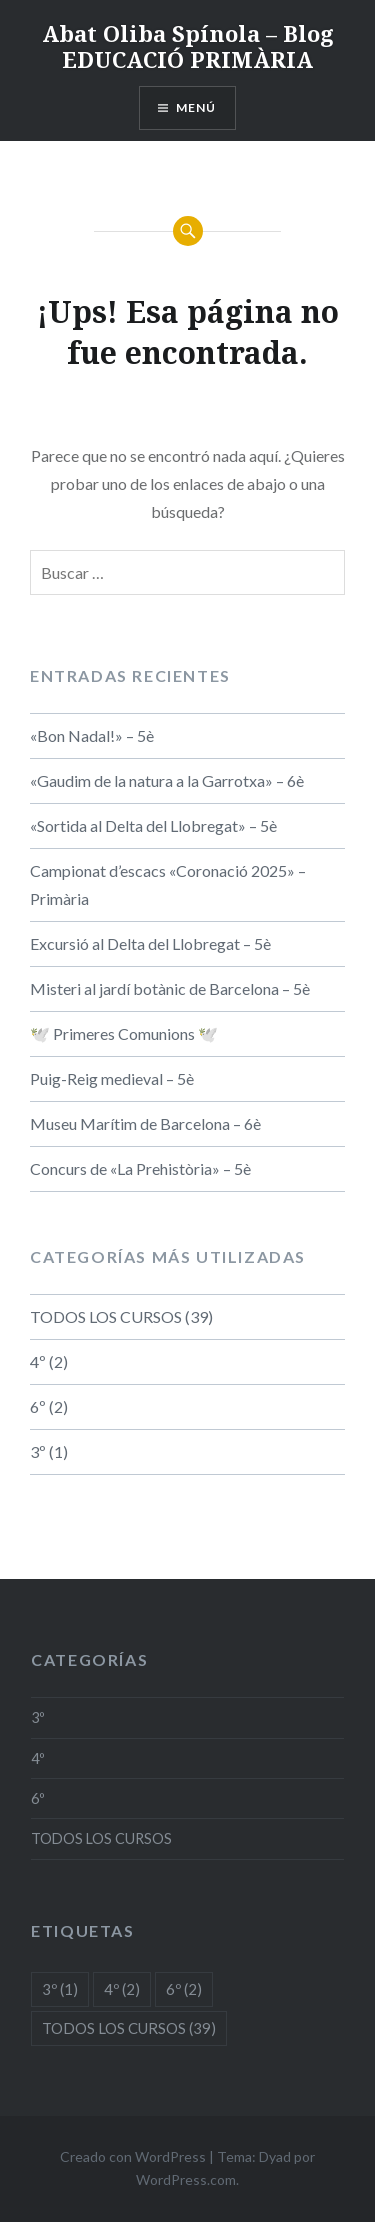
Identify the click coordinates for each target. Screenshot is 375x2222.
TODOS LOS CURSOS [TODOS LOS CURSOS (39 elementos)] (129, 2028)
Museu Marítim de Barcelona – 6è (145, 1123)
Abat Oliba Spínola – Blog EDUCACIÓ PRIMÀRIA (188, 46)
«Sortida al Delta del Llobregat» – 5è (153, 825)
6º (38, 1406)
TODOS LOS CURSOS (106, 1316)
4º (38, 1361)
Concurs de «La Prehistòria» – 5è (140, 1168)
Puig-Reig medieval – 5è (112, 1078)
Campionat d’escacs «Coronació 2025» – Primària (168, 884)
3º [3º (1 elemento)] (60, 1989)
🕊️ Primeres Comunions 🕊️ (124, 1033)
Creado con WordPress (133, 2156)
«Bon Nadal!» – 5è (92, 735)
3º (38, 1451)
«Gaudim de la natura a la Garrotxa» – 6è (167, 780)
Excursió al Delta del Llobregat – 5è (150, 943)
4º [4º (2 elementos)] (122, 1989)
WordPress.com (186, 2179)
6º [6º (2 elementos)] (184, 1989)
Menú (196, 107)
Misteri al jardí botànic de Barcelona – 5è (170, 988)
